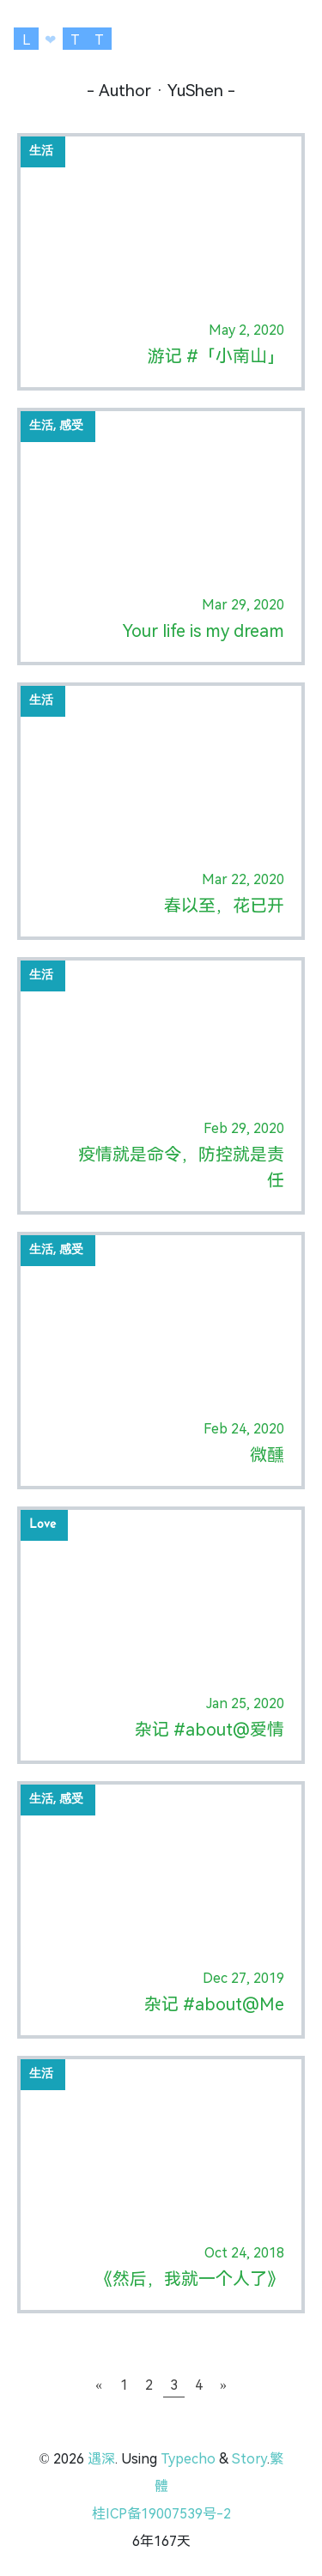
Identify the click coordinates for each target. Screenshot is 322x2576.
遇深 (101, 2459)
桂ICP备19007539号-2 (161, 2513)
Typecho (188, 2459)
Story (249, 2459)
